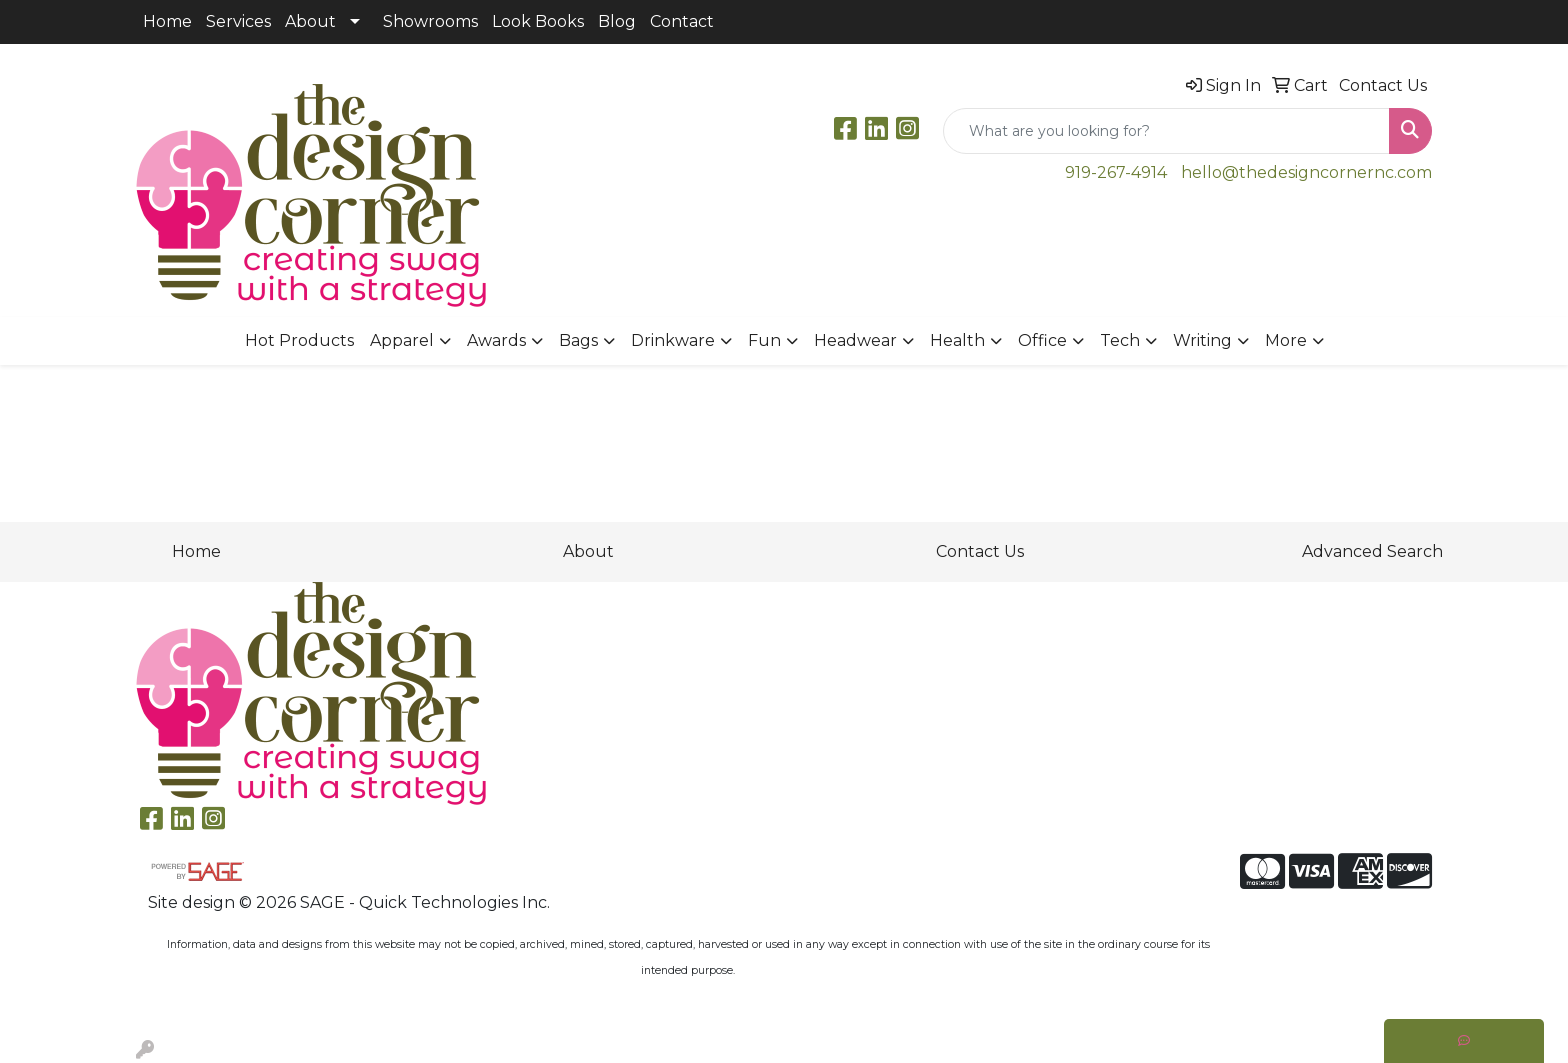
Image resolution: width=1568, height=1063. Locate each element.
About (310, 21)
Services (238, 21)
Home (167, 21)
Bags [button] (578, 340)
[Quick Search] (1166, 131)
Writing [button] (1202, 340)
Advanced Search (1372, 551)
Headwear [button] (855, 340)
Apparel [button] (402, 340)
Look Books (538, 21)
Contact (682, 21)
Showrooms (430, 21)
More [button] (1286, 340)
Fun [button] (764, 340)
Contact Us (980, 551)
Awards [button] (496, 340)
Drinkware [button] (673, 340)
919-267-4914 (1116, 172)
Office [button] (1042, 340)
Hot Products (299, 340)
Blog (617, 21)
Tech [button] (1120, 340)
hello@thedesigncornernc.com (1306, 172)
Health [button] (957, 340)
